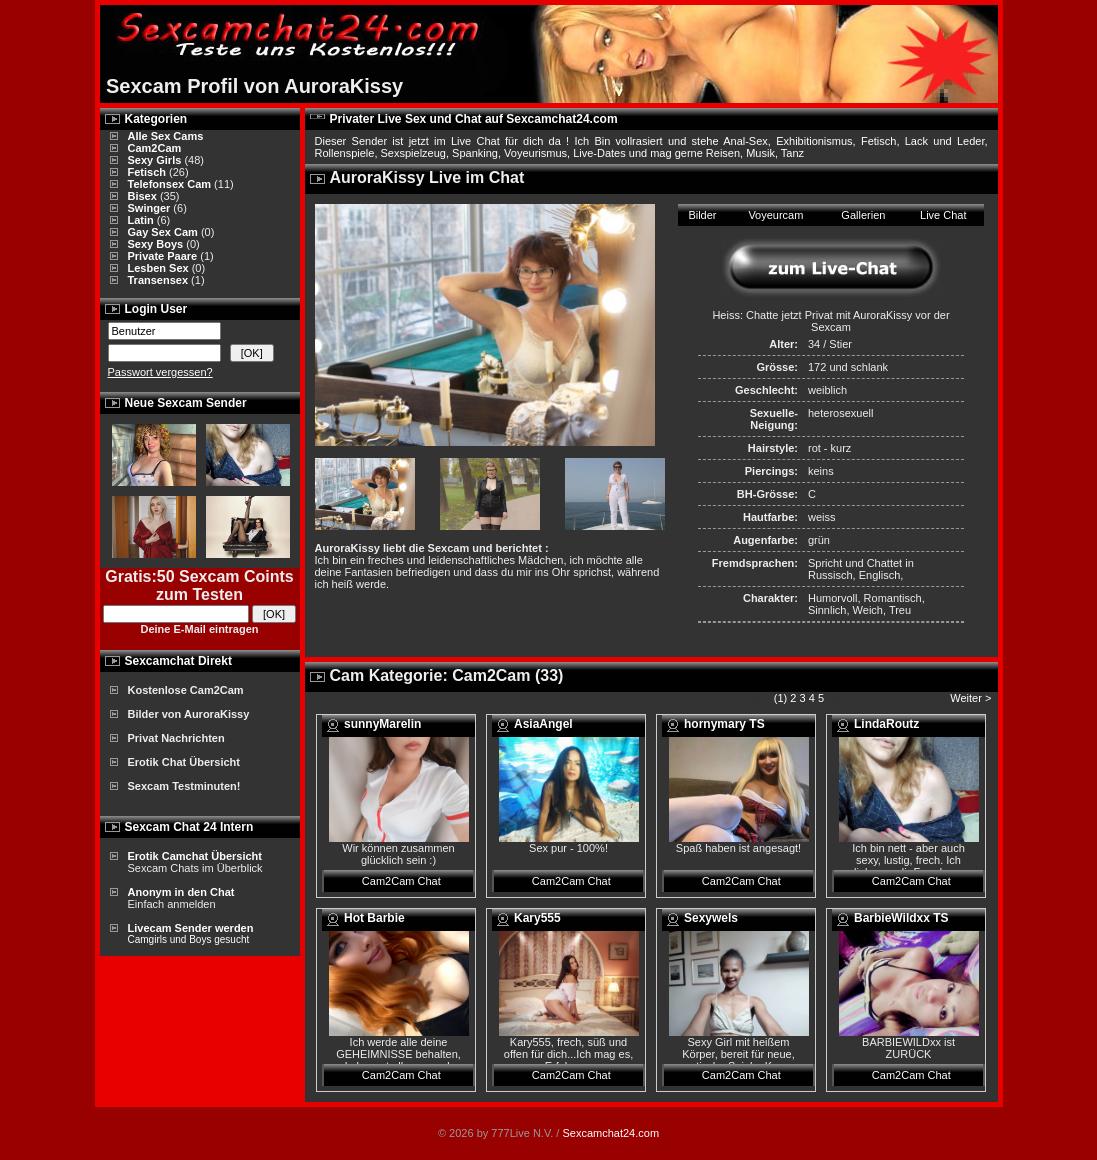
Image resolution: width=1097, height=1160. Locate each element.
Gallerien (863, 215)
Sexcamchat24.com (610, 1133)
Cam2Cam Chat (401, 881)
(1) (780, 698)
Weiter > (972, 698)
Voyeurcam (775, 215)
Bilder (702, 215)
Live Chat (943, 215)
